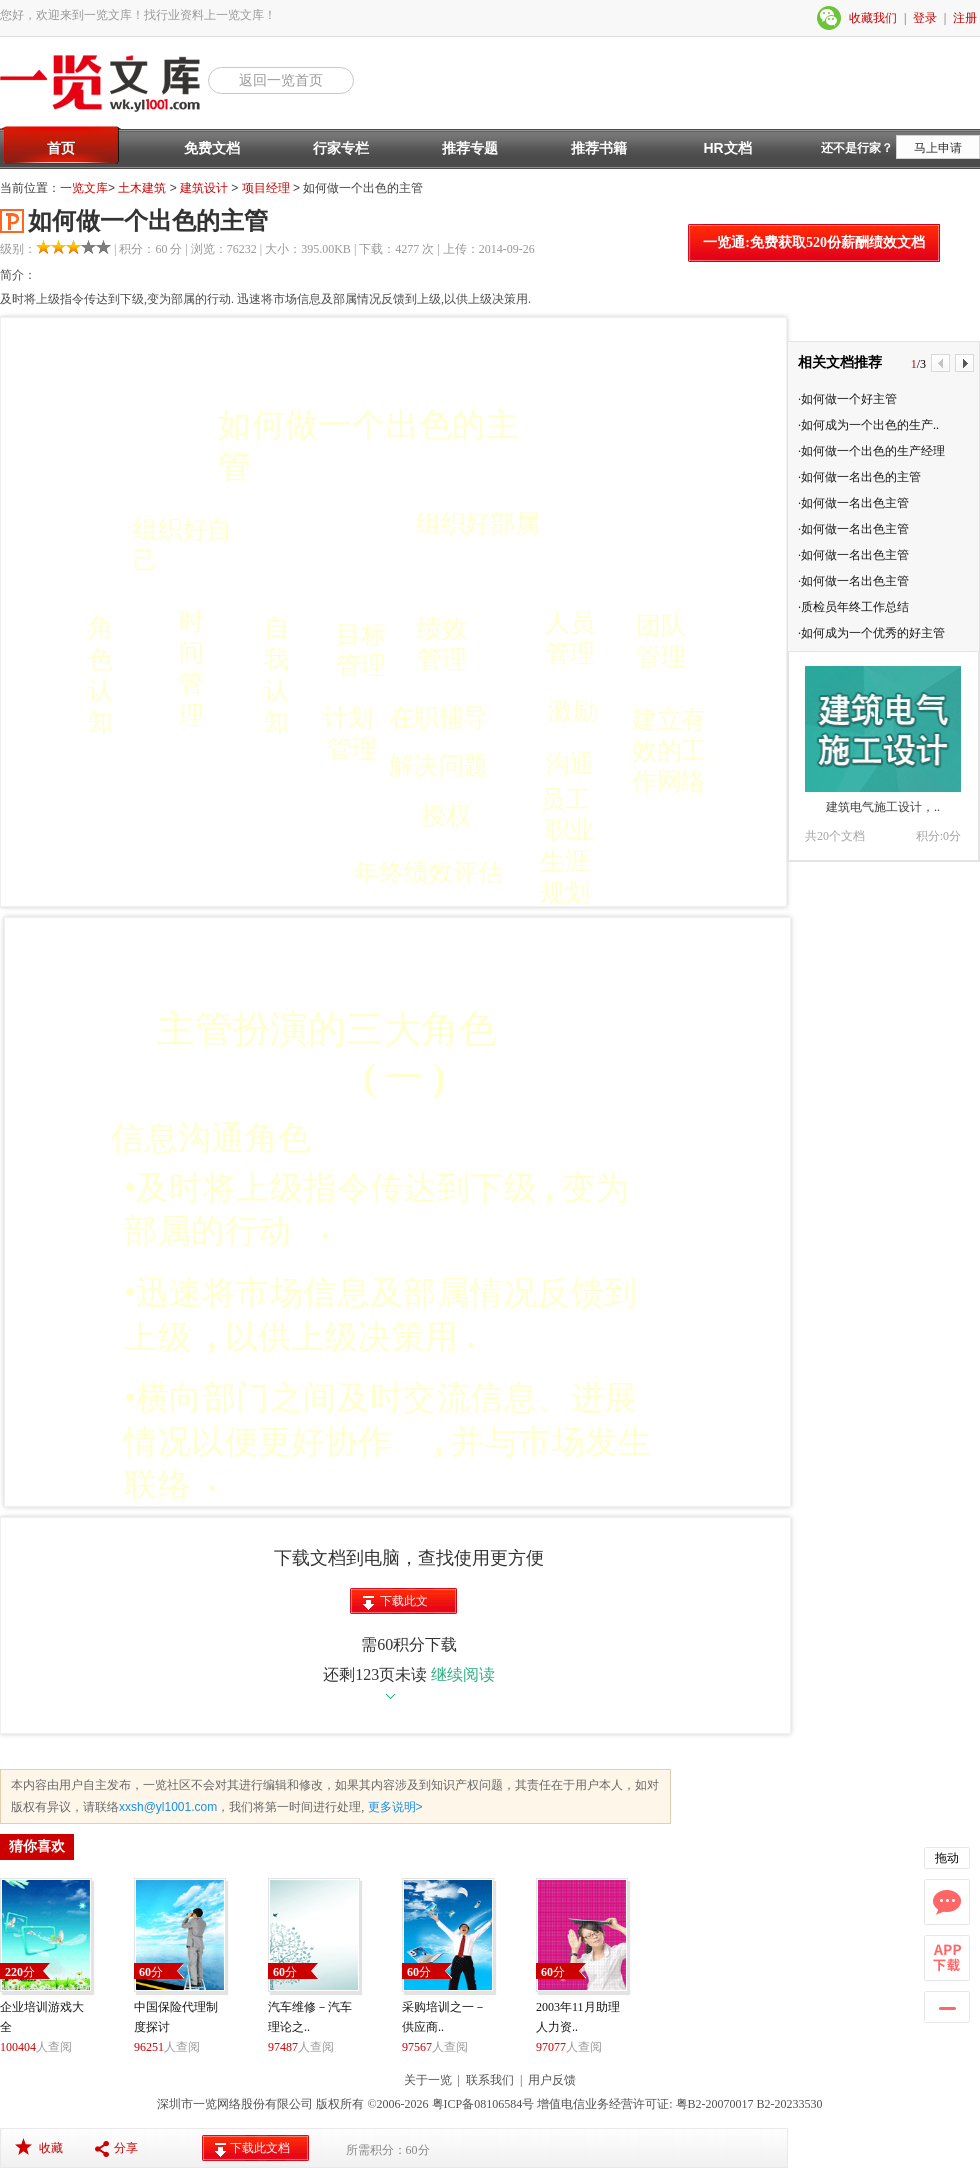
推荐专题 (470, 148)
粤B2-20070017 (713, 2104)
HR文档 (727, 148)
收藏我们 (873, 18)
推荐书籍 (599, 148)
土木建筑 (142, 188)
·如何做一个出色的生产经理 (871, 451)
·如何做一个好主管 (847, 399)
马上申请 (938, 148)
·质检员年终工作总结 (853, 607)
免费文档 (212, 148)
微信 (830, 18)
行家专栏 (341, 148)
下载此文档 (404, 1604)
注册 (965, 18)
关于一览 (428, 2080)
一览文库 (84, 188)
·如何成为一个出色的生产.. (868, 425)
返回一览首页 (281, 80)
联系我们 (490, 2080)
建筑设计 (204, 188)
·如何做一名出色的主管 (859, 477)
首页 (61, 148)
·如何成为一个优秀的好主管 (871, 633)
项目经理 (266, 188)
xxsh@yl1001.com (168, 1807)
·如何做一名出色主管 (853, 503)
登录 (925, 18)
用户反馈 (552, 2080)
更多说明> (393, 1807)
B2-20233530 (790, 2104)
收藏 (51, 2148)
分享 (126, 2148)
